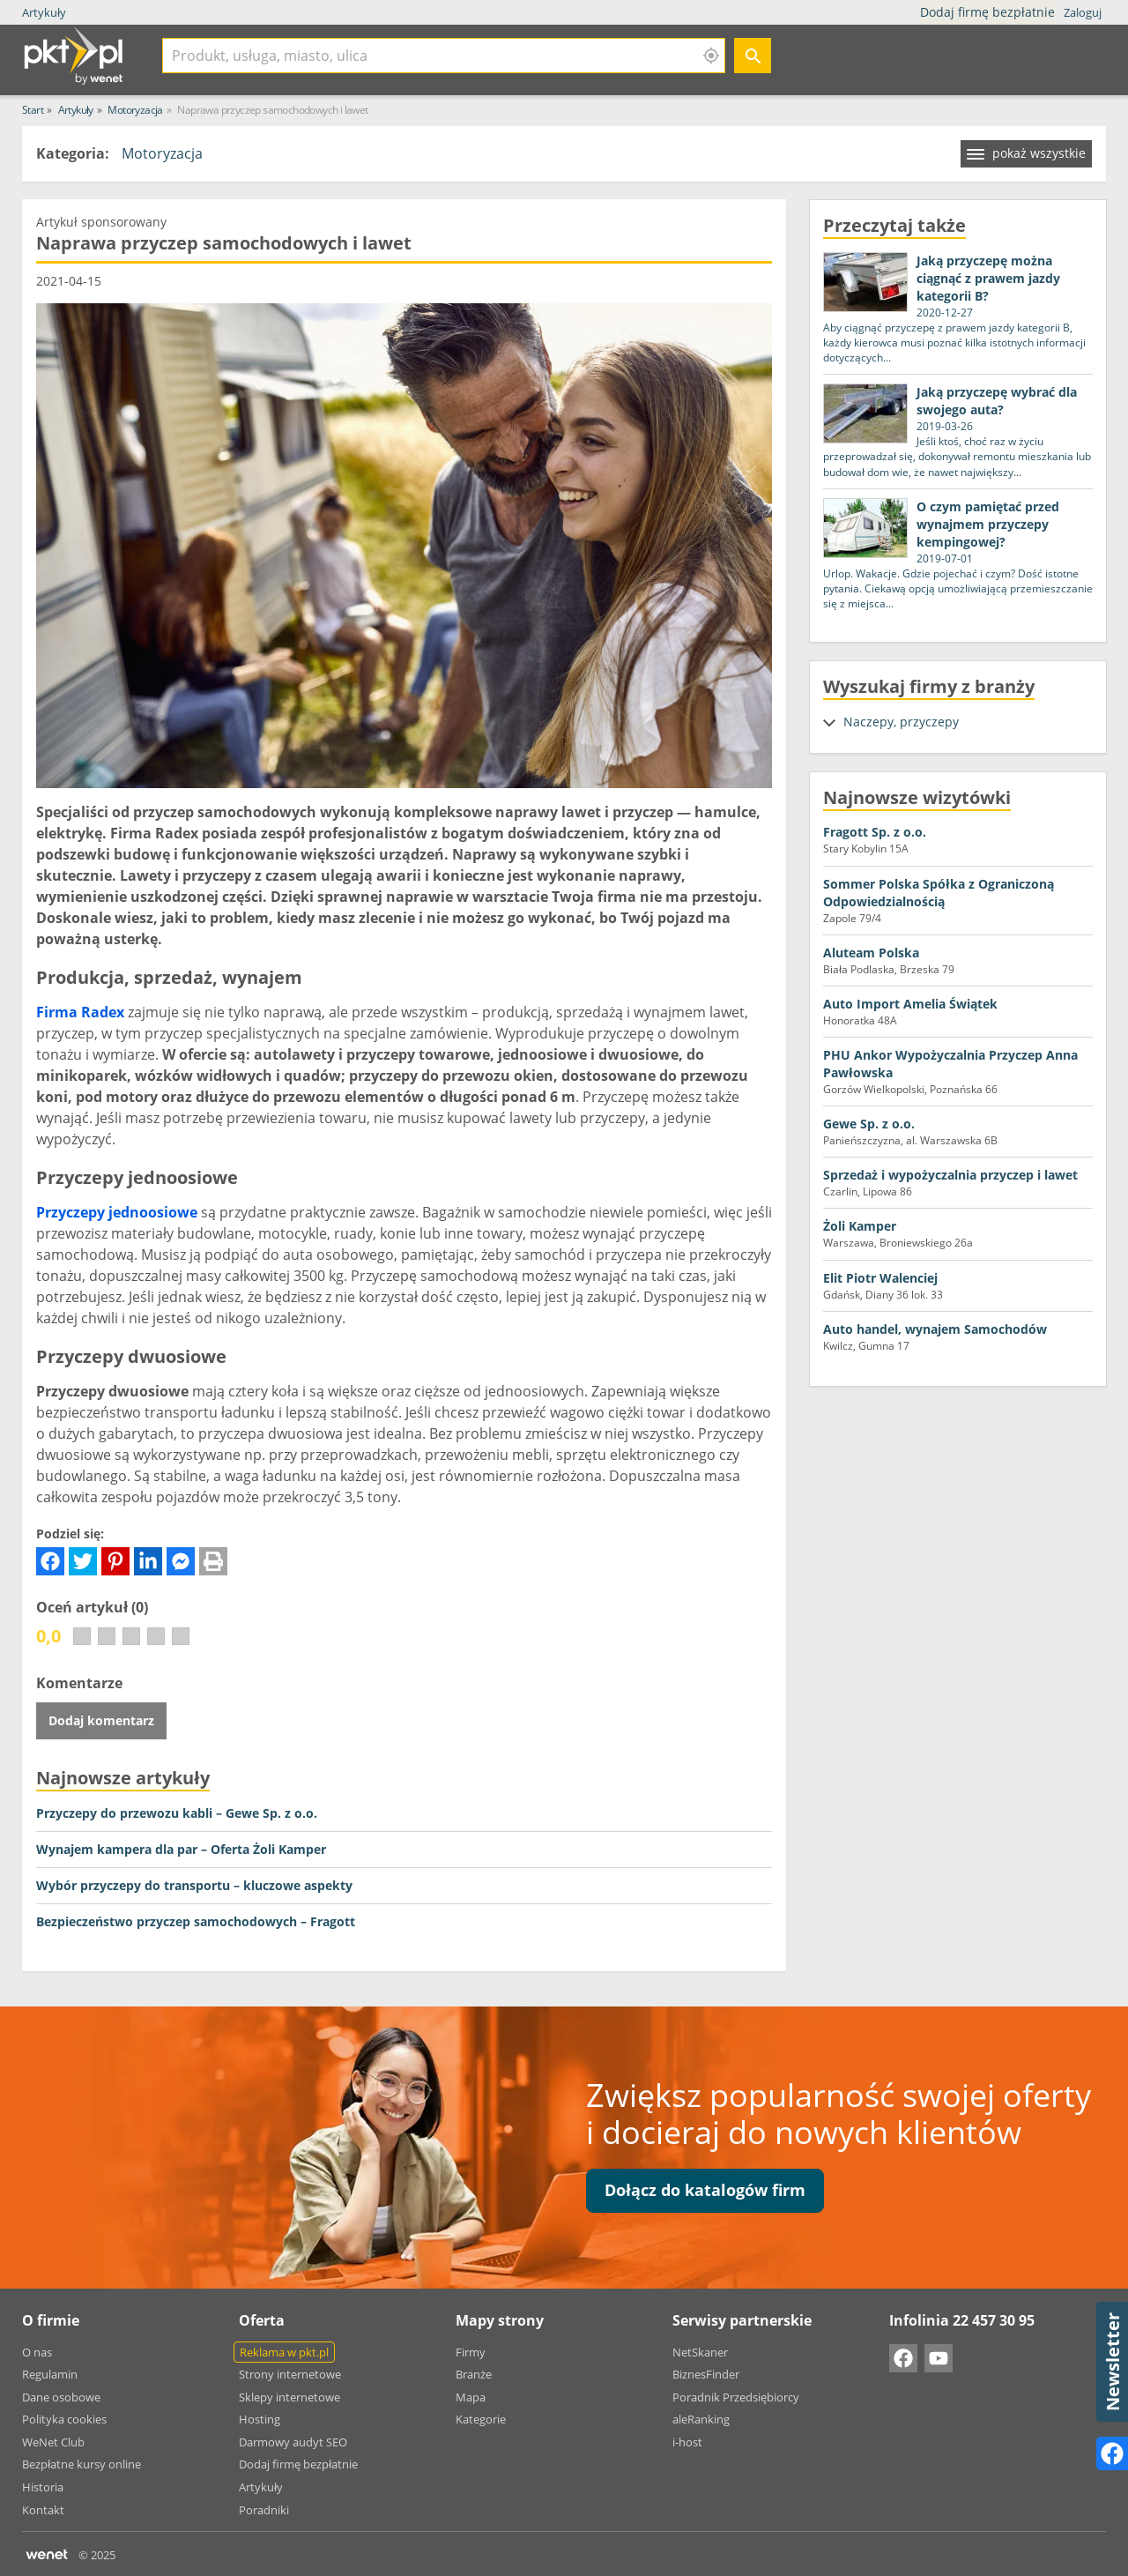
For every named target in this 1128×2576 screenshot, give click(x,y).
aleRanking (701, 2419)
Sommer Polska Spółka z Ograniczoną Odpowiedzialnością (938, 892)
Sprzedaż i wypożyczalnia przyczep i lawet (950, 1174)
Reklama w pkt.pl (284, 2352)
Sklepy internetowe (289, 2397)
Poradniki (264, 2510)
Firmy (471, 2352)
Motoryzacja (162, 153)
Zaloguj (1083, 12)
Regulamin (50, 2374)
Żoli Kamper (859, 1225)
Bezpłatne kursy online (81, 2464)
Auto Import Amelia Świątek (910, 1003)
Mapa (471, 2397)
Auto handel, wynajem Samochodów (935, 1329)
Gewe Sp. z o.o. (869, 1123)
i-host (687, 2442)
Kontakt (43, 2510)
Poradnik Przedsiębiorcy (735, 2397)
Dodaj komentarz (101, 1720)
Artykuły (44, 12)
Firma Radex (80, 1012)
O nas (37, 2352)
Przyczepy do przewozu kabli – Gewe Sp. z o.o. (176, 1813)
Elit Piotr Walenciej (880, 1277)
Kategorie (481, 2419)
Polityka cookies (64, 2419)
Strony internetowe (290, 2374)
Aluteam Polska (871, 952)
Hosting (259, 2419)
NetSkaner (700, 2352)
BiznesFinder (705, 2374)
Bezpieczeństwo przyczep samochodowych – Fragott (195, 1921)
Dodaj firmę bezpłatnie (989, 12)
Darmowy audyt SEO (293, 2442)
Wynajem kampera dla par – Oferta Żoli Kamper (181, 1849)
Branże (474, 2374)
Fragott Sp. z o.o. (874, 831)
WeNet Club (53, 2442)
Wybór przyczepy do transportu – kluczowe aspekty (194, 1885)
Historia (42, 2487)
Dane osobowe (61, 2397)
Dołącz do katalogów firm (705, 2189)
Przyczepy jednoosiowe (116, 1212)
